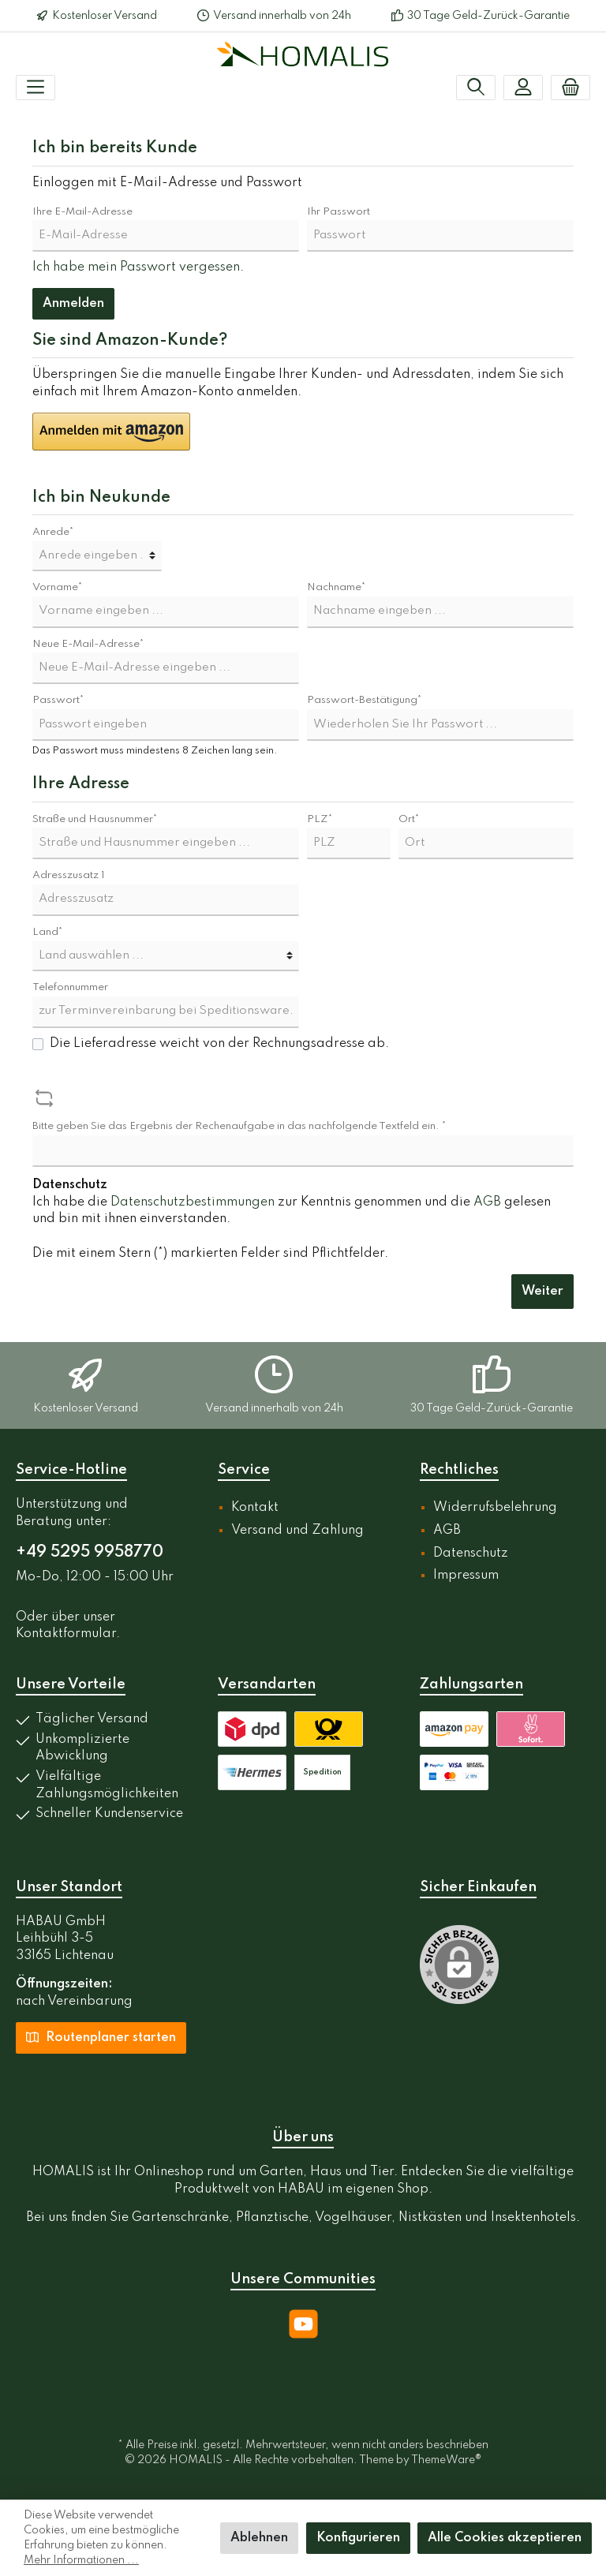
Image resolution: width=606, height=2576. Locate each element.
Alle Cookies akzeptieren (505, 2538)
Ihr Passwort (338, 212)
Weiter (542, 1291)
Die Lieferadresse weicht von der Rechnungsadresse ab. (219, 1044)
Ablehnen (259, 2538)
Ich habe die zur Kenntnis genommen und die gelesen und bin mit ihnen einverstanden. (291, 1211)
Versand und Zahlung (297, 1530)
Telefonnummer (70, 987)
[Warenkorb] (570, 87)
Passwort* (58, 700)
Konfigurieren (358, 2538)
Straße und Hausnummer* (95, 819)
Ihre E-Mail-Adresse (82, 212)
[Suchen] (476, 87)
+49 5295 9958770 (89, 1553)
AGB (487, 1202)
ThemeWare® (446, 2460)
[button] (111, 432)
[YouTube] (303, 2324)
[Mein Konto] (523, 87)
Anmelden (73, 303)
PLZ (320, 819)
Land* (47, 932)
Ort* (409, 819)
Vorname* (57, 587)
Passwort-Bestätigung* (364, 700)
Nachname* (336, 587)
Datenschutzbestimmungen (192, 1202)
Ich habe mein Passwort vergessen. (138, 267)
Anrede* (53, 532)
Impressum (466, 1575)
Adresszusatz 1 (68, 875)
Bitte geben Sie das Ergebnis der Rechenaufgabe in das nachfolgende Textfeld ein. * (239, 1126)
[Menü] (35, 87)
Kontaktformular (66, 1634)
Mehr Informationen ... (81, 2560)
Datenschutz (470, 1553)
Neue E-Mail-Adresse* (88, 644)
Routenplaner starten (101, 2036)
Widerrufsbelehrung (495, 1507)
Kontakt (255, 1507)
